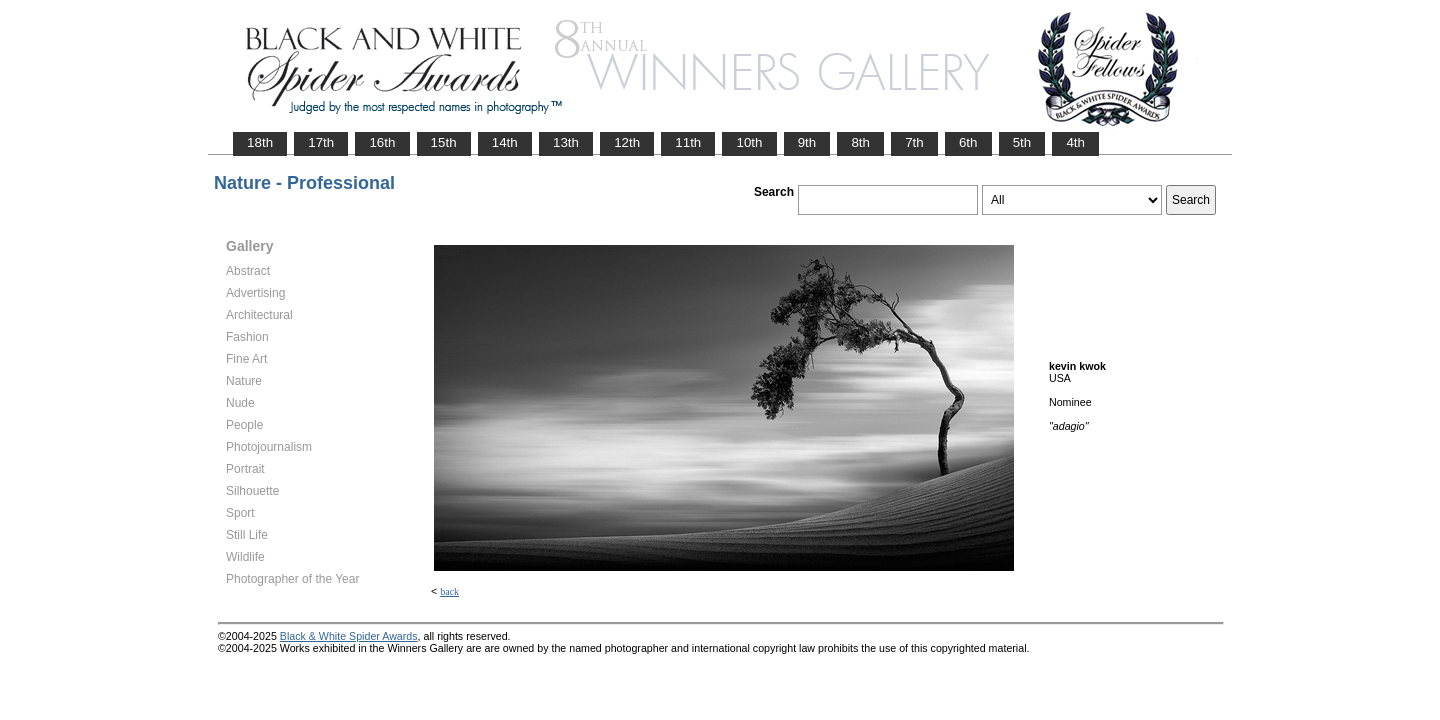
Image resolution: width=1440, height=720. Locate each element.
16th (382, 142)
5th (1022, 142)
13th (566, 142)
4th (1075, 142)
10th (749, 142)
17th (321, 142)
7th (914, 142)
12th (627, 142)
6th (968, 142)
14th (505, 142)
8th (860, 142)
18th (260, 142)
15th (444, 142)
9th (807, 142)
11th (688, 142)
